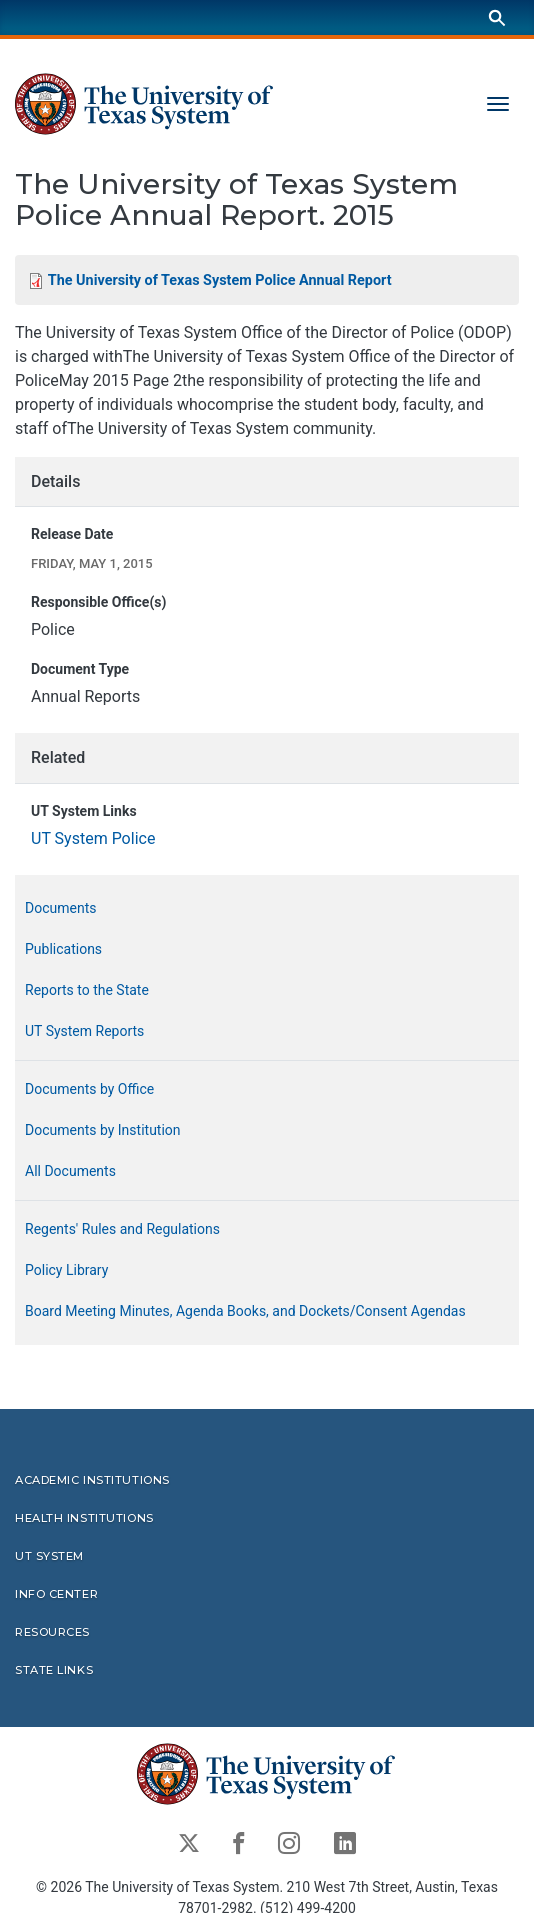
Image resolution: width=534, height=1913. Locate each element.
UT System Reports (84, 1031)
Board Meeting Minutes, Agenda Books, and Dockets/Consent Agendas (245, 1311)
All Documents (70, 1171)
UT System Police (93, 838)
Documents (60, 908)
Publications (63, 949)
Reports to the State (87, 990)
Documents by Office (89, 1089)
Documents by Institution (103, 1130)
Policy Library (66, 1270)
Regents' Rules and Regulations (122, 1229)
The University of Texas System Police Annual (220, 280)
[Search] (497, 17)
